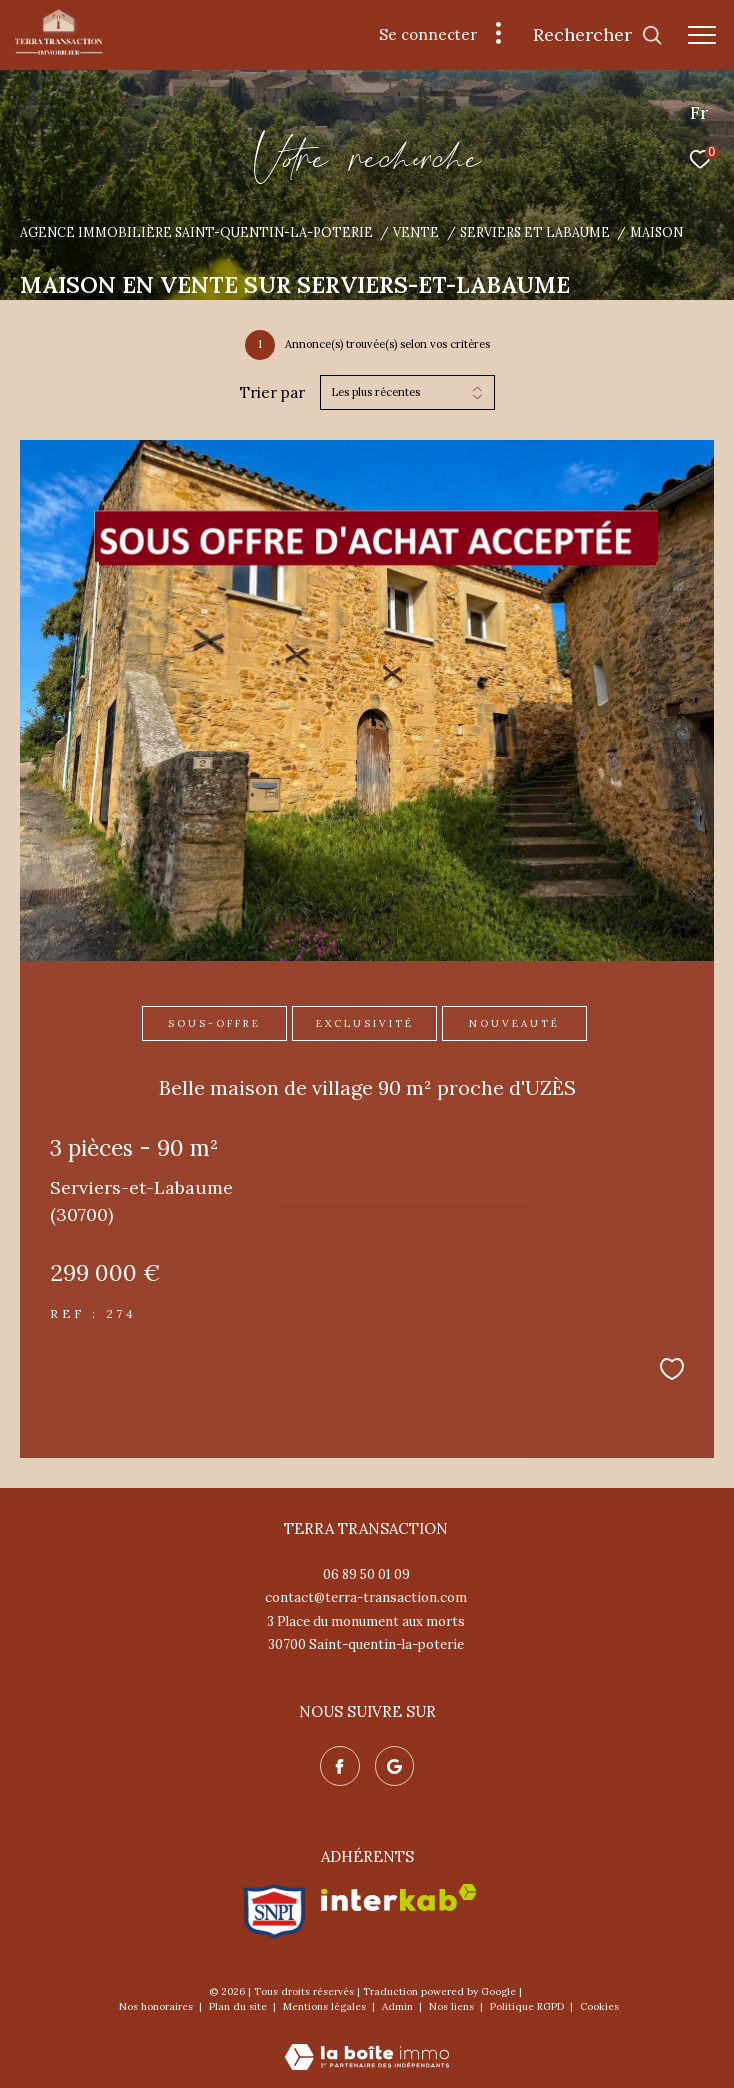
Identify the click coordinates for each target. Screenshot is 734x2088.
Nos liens (453, 2006)
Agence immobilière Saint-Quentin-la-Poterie (196, 232)
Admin (399, 2006)
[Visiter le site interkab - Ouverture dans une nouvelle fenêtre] (399, 1897)
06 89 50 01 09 (366, 1574)
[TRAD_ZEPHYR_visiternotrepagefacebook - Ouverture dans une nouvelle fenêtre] (340, 1766)
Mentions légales (326, 2006)
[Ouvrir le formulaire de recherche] (598, 35)
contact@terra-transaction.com (366, 1597)
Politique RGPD (527, 2006)
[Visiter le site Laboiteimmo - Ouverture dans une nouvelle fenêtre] (367, 2043)
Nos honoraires (157, 2006)
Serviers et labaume (535, 232)
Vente (416, 232)
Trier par (272, 393)
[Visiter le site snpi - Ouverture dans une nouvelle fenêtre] (274, 1911)
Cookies (599, 2007)
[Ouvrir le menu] (702, 35)
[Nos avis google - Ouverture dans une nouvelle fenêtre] (395, 1766)
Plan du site (239, 2006)
